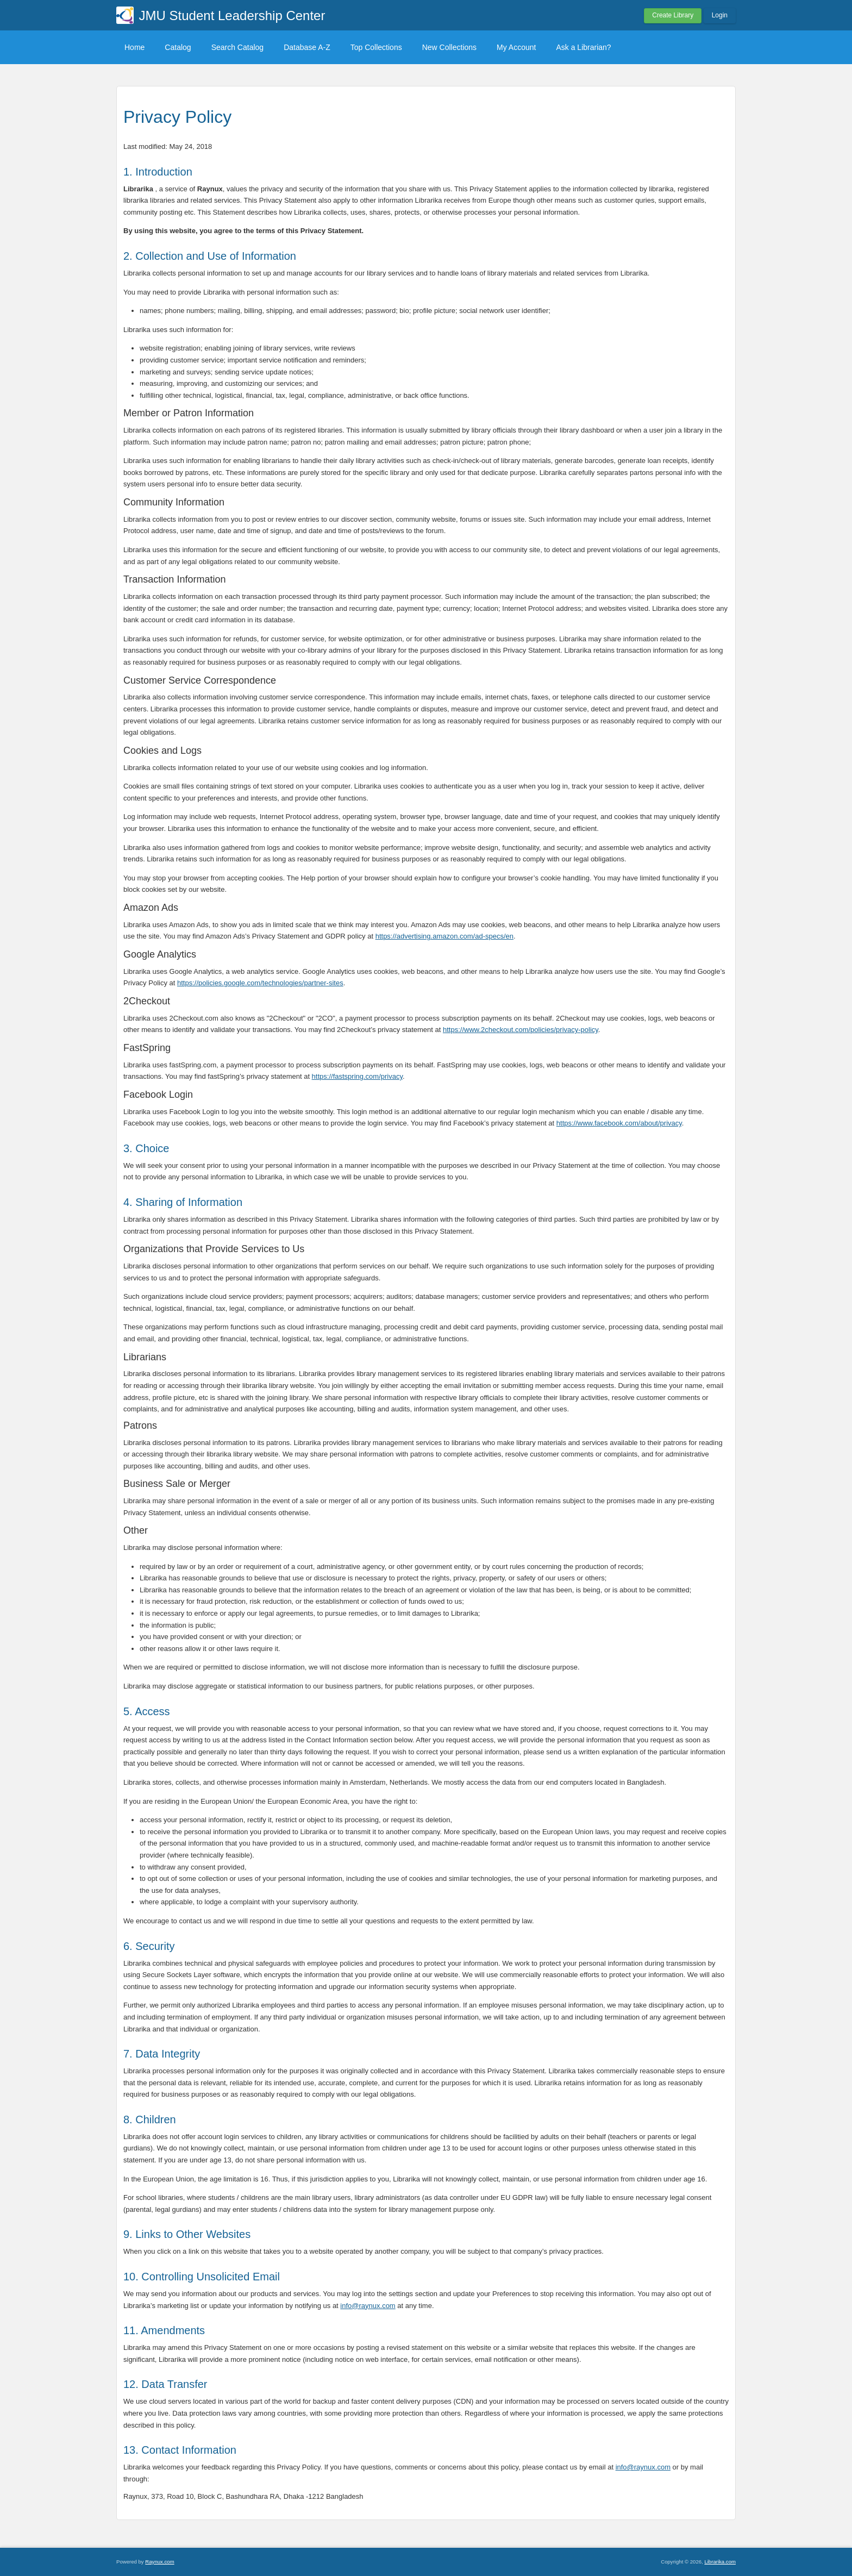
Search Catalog (237, 47)
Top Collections (376, 47)
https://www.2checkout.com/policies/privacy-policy (520, 1030)
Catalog (178, 47)
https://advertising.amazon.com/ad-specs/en (444, 936)
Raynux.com (159, 2562)
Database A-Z (307, 47)
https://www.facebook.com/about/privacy (619, 1123)
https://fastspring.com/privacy (357, 1076)
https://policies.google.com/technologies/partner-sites (260, 983)
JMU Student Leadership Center (232, 15)
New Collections (449, 47)
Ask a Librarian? (583, 47)
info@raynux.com (367, 2306)
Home (134, 47)
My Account (516, 47)
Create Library (672, 15)
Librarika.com (720, 2562)
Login (720, 15)
